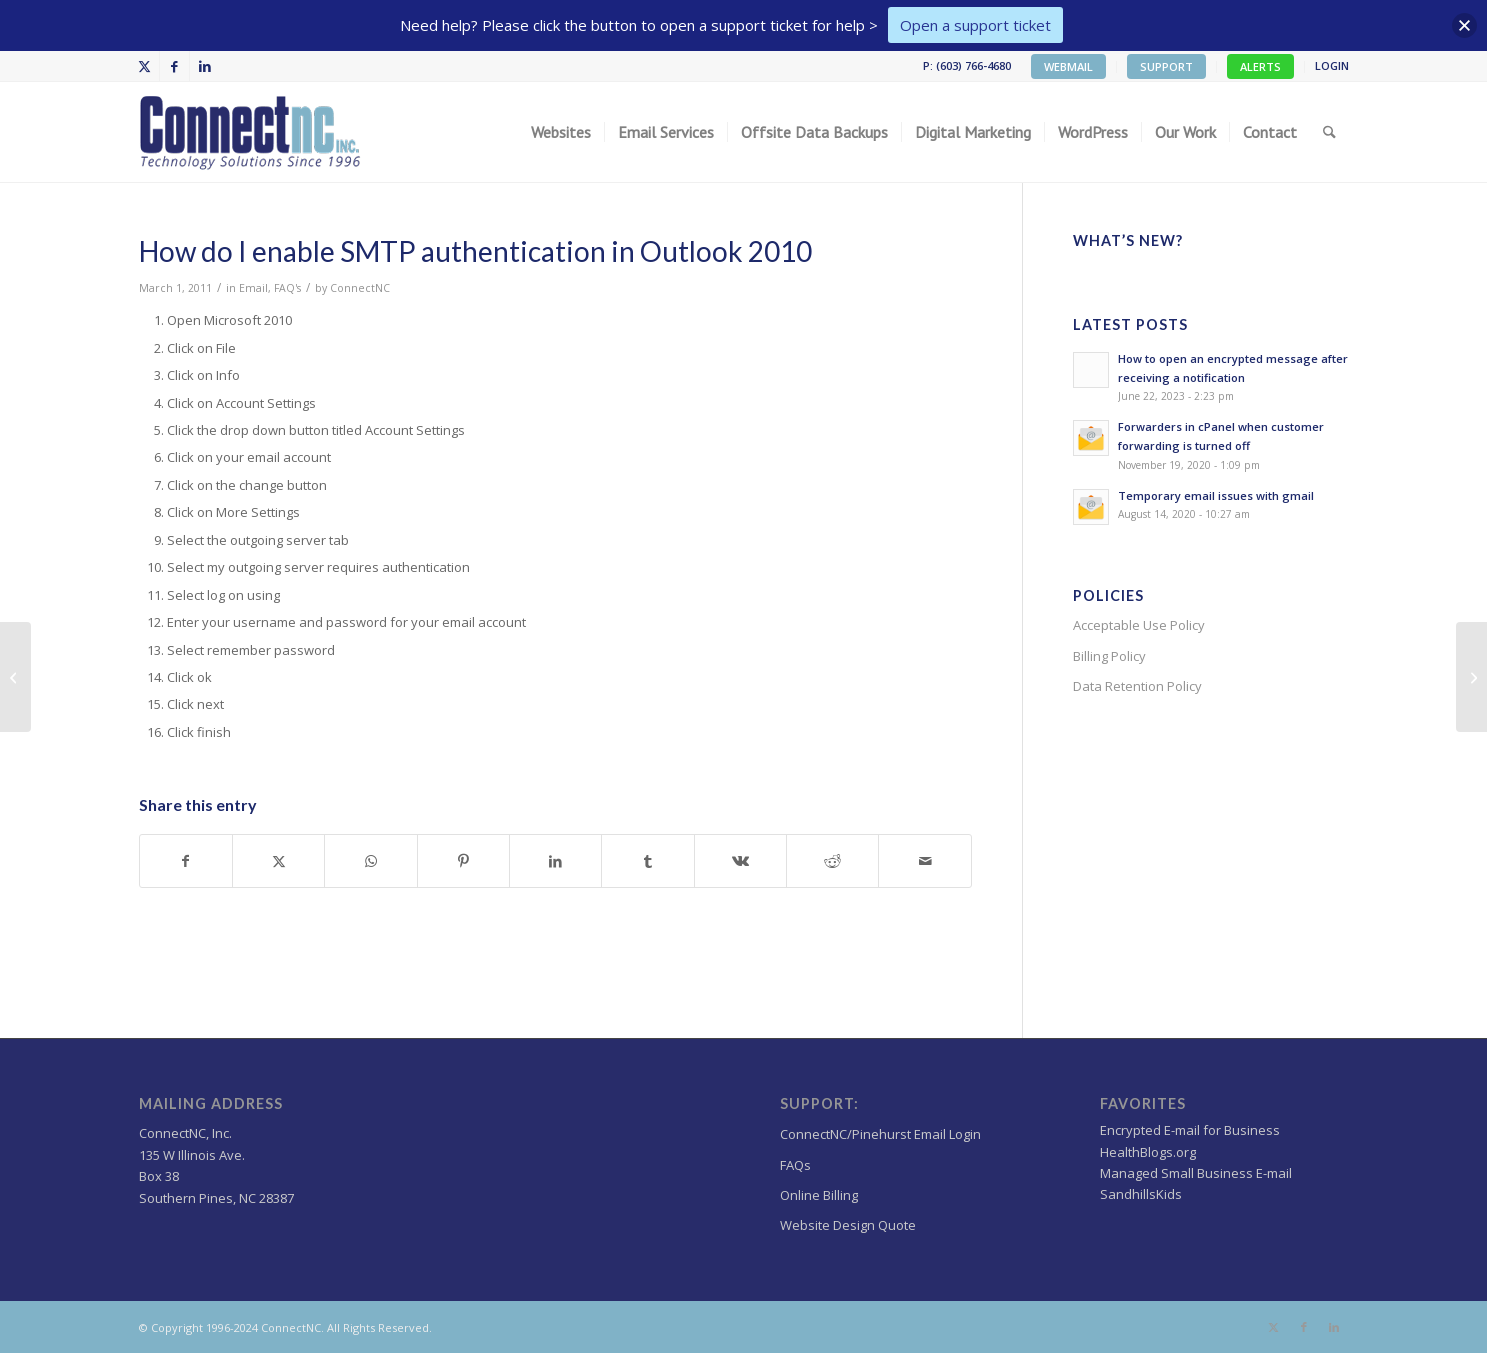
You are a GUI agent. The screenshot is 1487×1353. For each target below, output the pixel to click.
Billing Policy (1109, 656)
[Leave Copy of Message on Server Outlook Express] (1471, 677)
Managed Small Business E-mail (1196, 1173)
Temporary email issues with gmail (1216, 495)
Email (253, 288)
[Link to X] (144, 66)
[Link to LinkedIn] (205, 66)
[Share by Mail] (924, 861)
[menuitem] (1069, 67)
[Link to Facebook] (174, 66)
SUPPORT (1166, 66)
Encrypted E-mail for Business (1190, 1130)
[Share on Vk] (740, 861)
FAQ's (287, 288)
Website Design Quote (848, 1225)
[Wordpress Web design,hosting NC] (252, 132)
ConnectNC (360, 288)
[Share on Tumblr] (647, 861)
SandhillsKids (1141, 1194)
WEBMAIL (1068, 66)
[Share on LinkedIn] (555, 861)
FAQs (795, 1165)
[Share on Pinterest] (463, 861)
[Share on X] (278, 861)
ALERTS (1260, 66)
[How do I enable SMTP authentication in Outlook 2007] (15, 677)
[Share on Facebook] (186, 861)
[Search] (1329, 132)
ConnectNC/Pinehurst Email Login (880, 1134)
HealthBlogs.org (1148, 1152)
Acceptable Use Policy (1139, 625)
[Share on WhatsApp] (370, 861)
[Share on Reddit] (832, 861)
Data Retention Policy (1137, 686)
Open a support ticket (975, 25)
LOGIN (1332, 65)
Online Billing (819, 1195)
